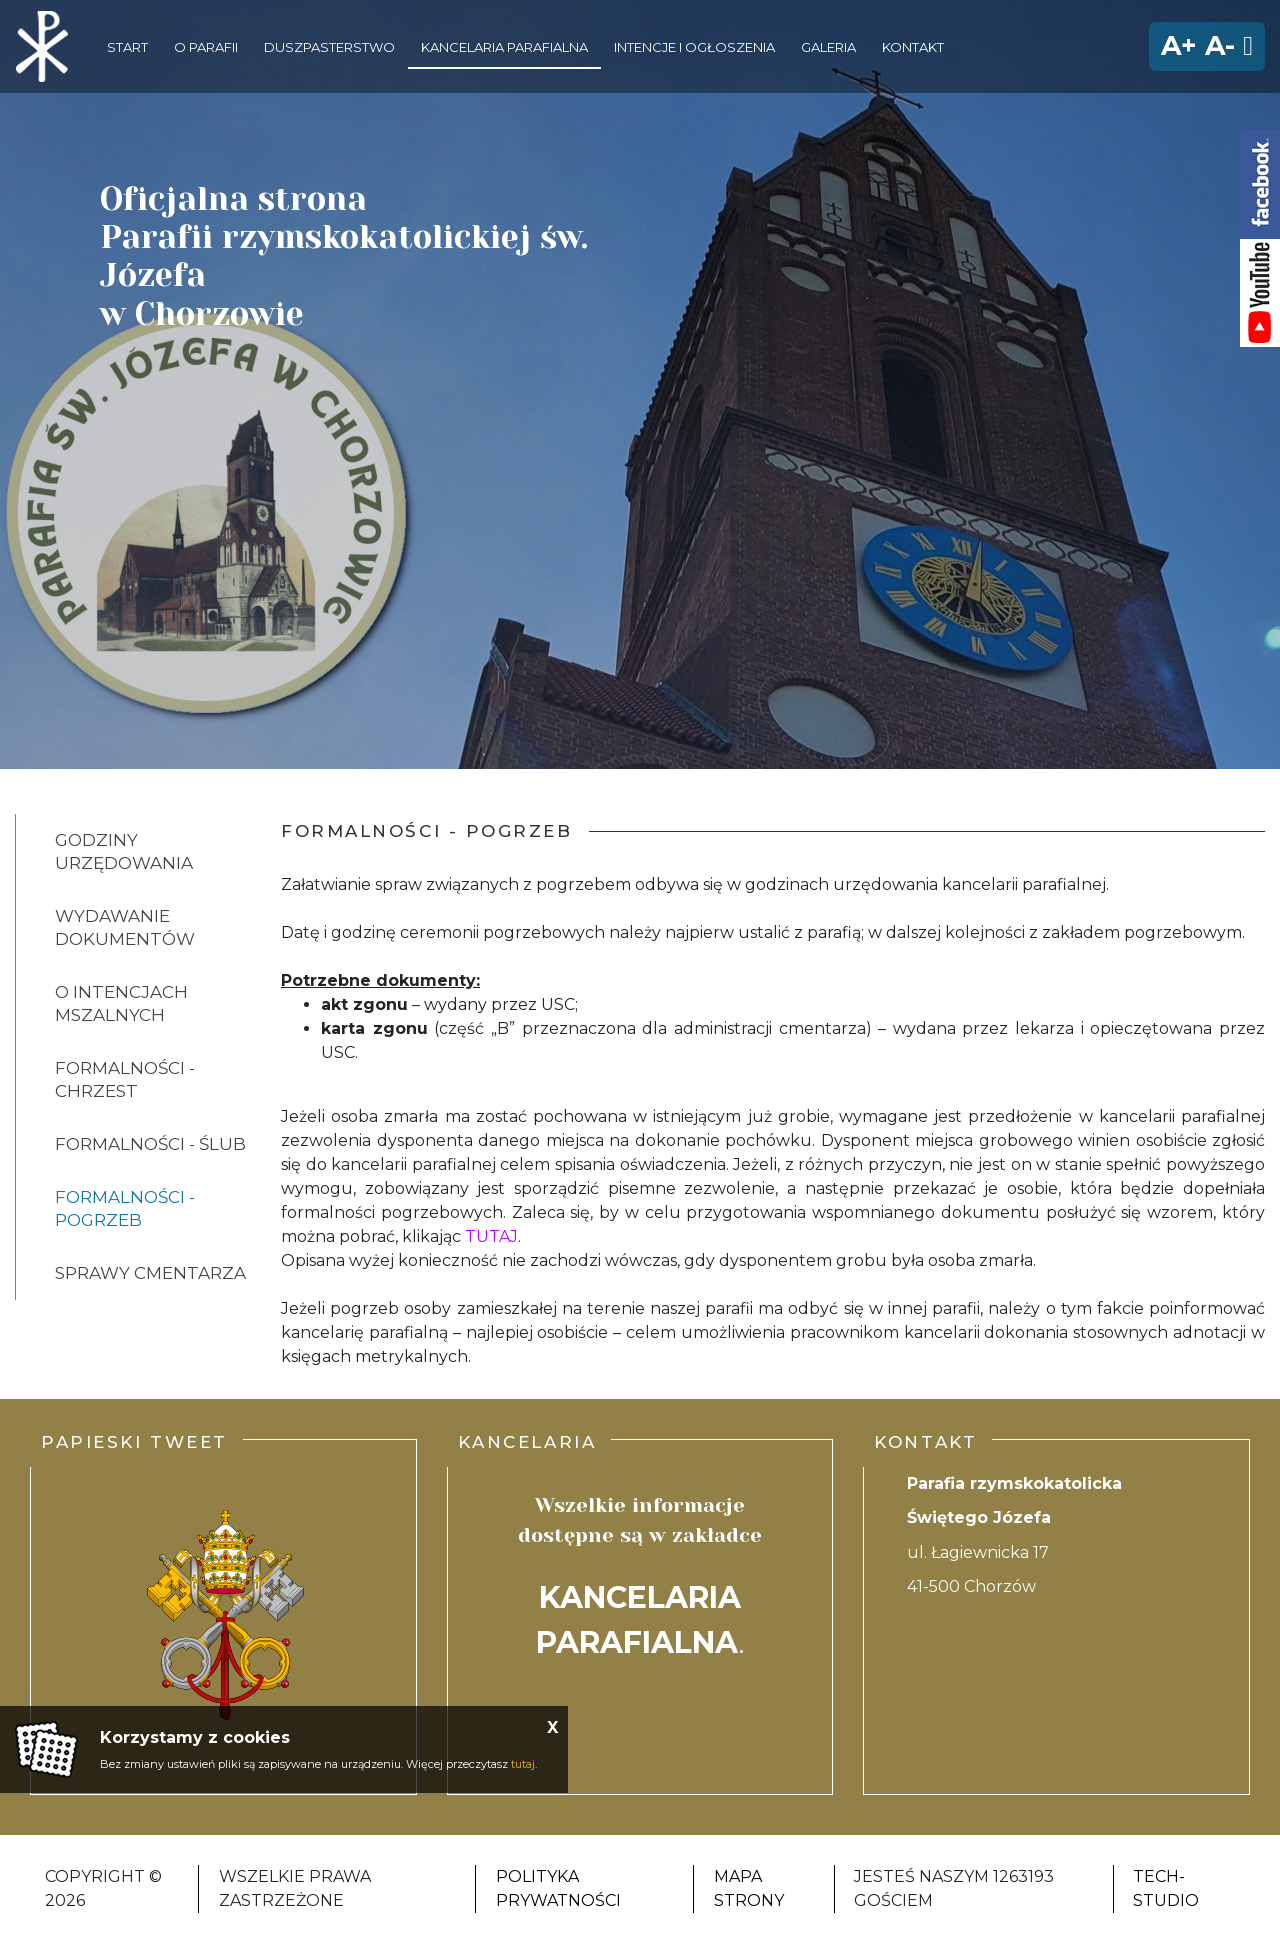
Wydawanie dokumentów (125, 927)
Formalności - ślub (150, 1144)
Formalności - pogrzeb (125, 1208)
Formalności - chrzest (125, 1079)
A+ (1179, 45)
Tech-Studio (1166, 1888)
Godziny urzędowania (124, 851)
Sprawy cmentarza (150, 1273)
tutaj (523, 1764)
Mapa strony (749, 1888)
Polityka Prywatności (558, 1888)
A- (1220, 45)
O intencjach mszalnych (121, 1003)
